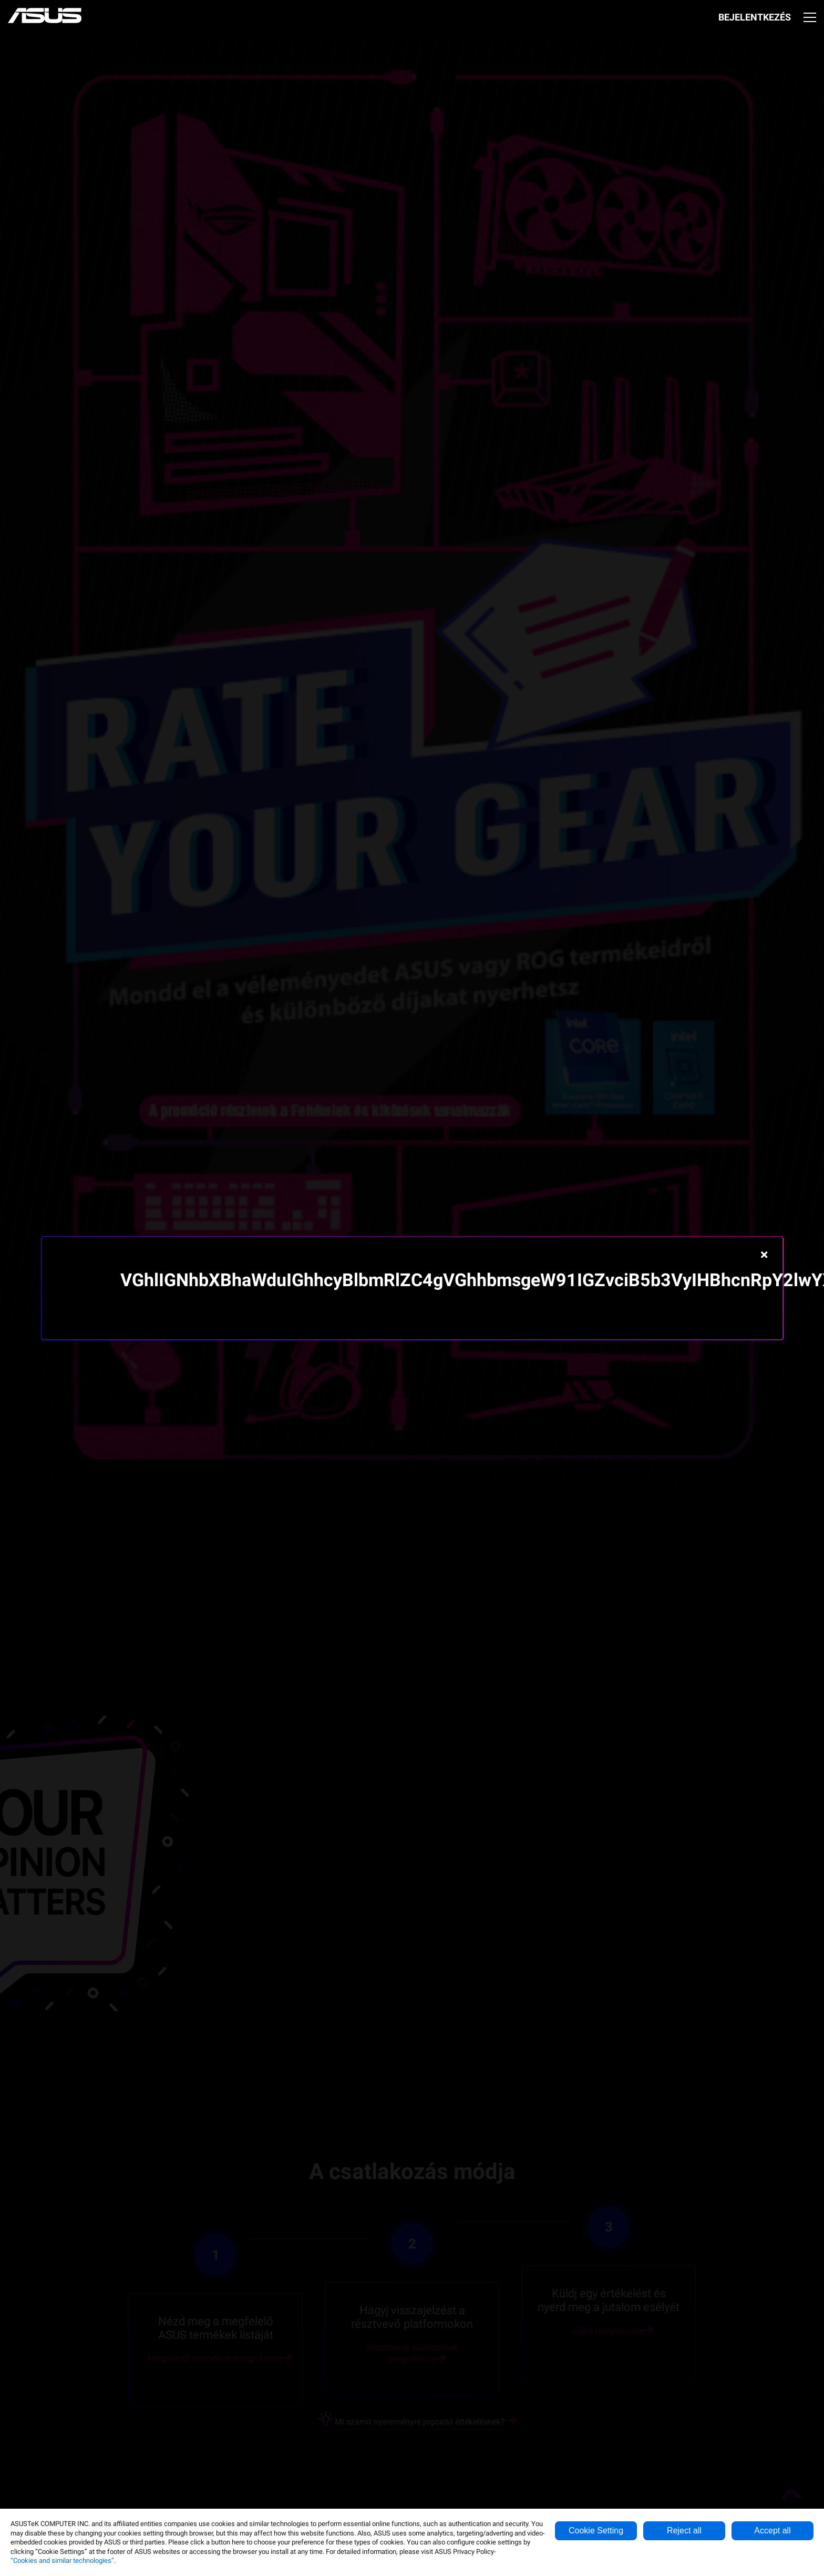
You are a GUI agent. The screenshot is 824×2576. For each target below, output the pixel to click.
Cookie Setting (596, 2530)
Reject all (684, 2530)
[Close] (764, 1255)
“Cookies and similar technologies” (62, 2560)
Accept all (772, 2530)
